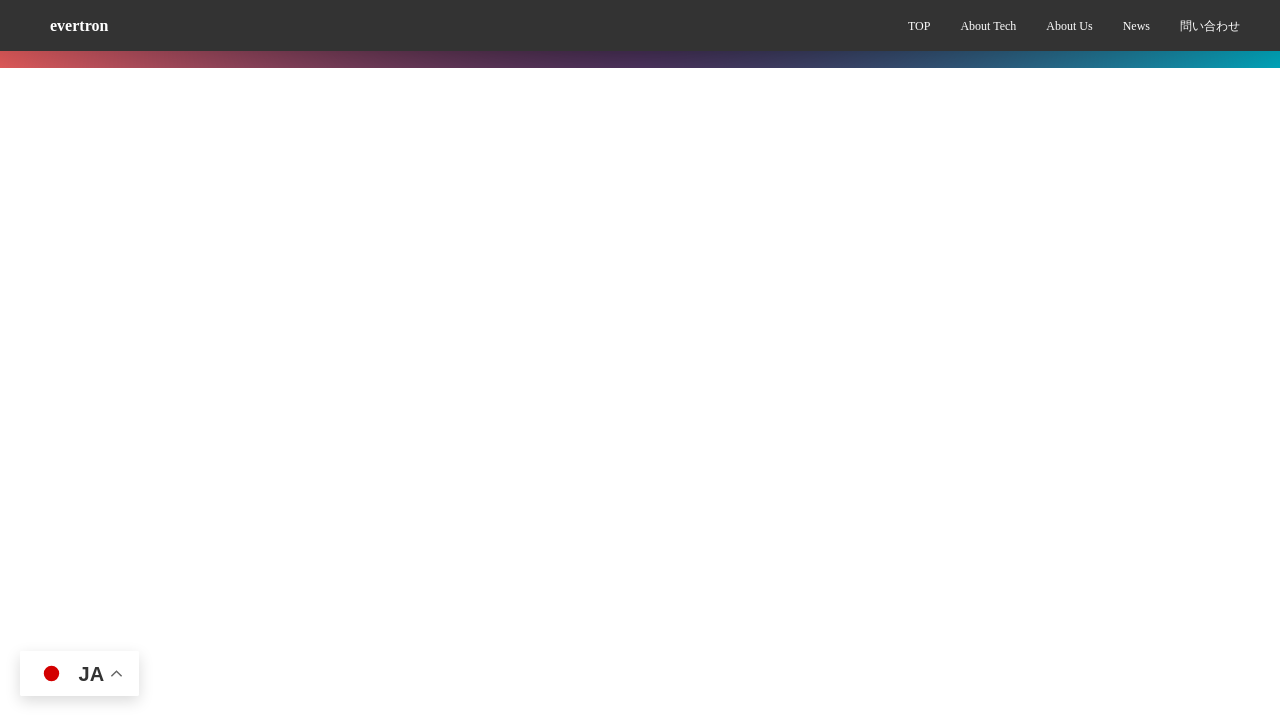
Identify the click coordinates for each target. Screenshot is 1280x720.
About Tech (988, 26)
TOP (919, 26)
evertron (79, 25)
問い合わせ (1210, 26)
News (1136, 26)
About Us (1069, 26)
